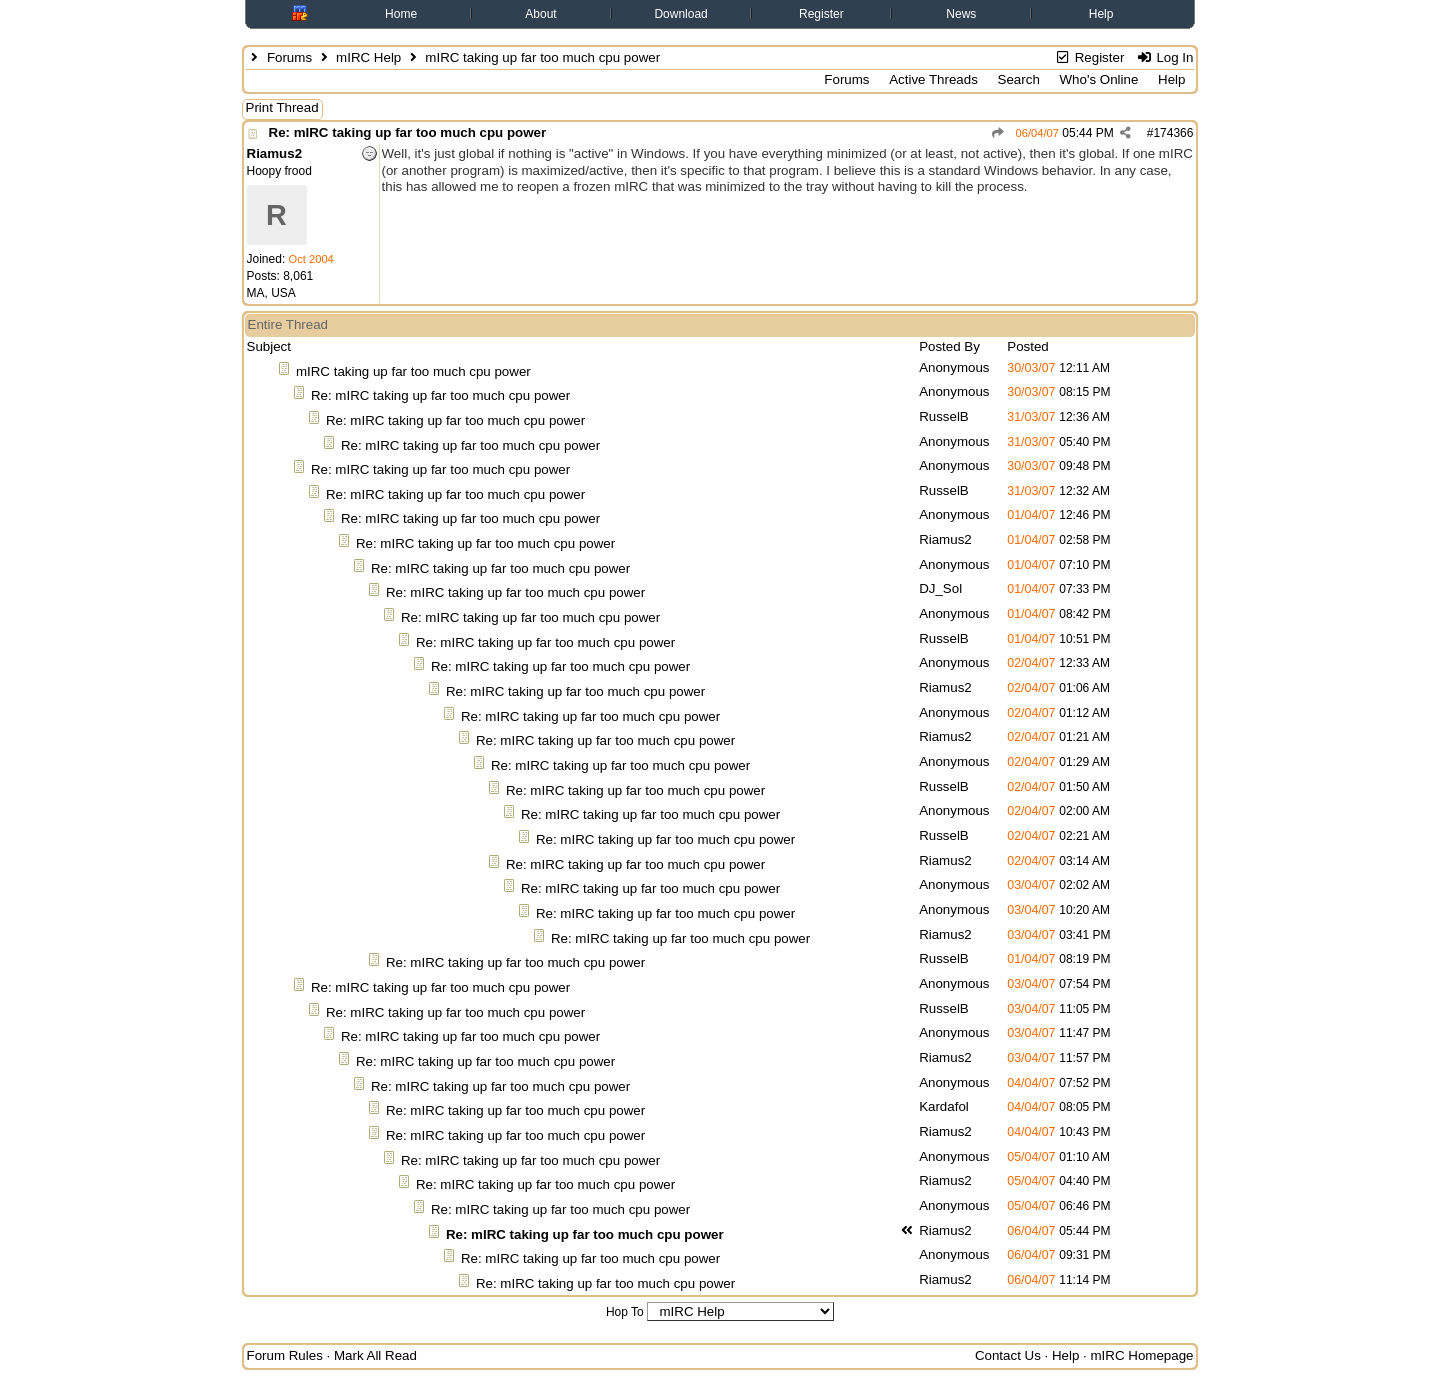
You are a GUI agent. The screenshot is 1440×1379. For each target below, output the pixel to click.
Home (401, 14)
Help (1101, 14)
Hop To (625, 1312)
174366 (1173, 133)
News (961, 14)
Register (821, 14)
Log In (1164, 57)
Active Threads (933, 79)
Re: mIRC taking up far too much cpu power (408, 132)
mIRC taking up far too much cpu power (413, 371)
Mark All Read (375, 1355)
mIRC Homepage (1142, 1355)
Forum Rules (285, 1355)
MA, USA (271, 293)
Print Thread (282, 107)
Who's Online (1099, 79)
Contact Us (1008, 1355)
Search (1019, 79)
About (540, 14)
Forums (289, 57)
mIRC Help (368, 57)
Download (680, 14)
